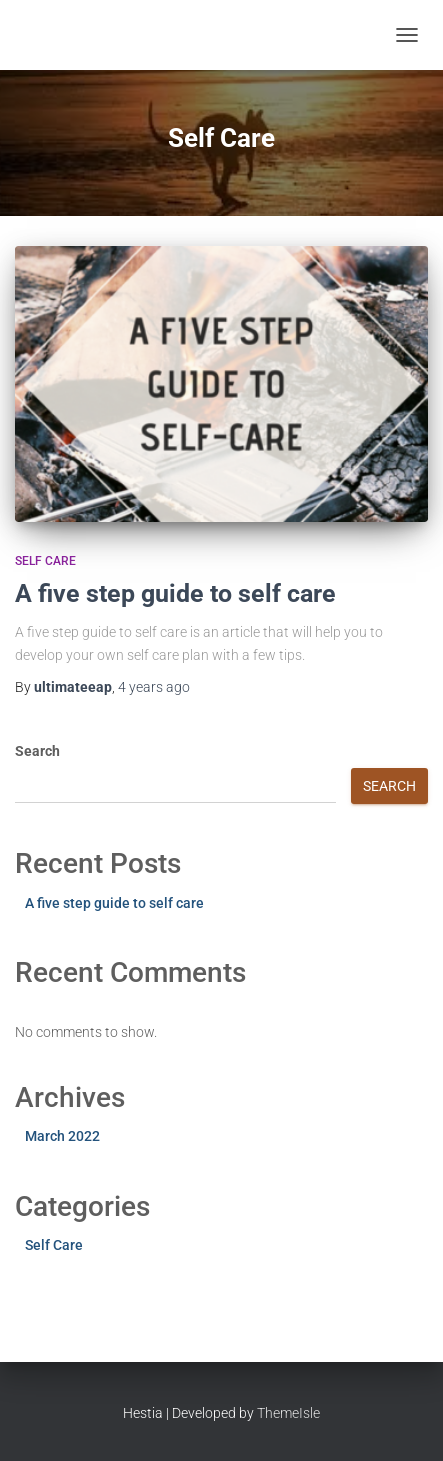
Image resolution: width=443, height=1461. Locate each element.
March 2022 (62, 1136)
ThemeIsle (288, 1413)
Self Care (45, 561)
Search (37, 751)
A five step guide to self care (175, 593)
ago (154, 687)
